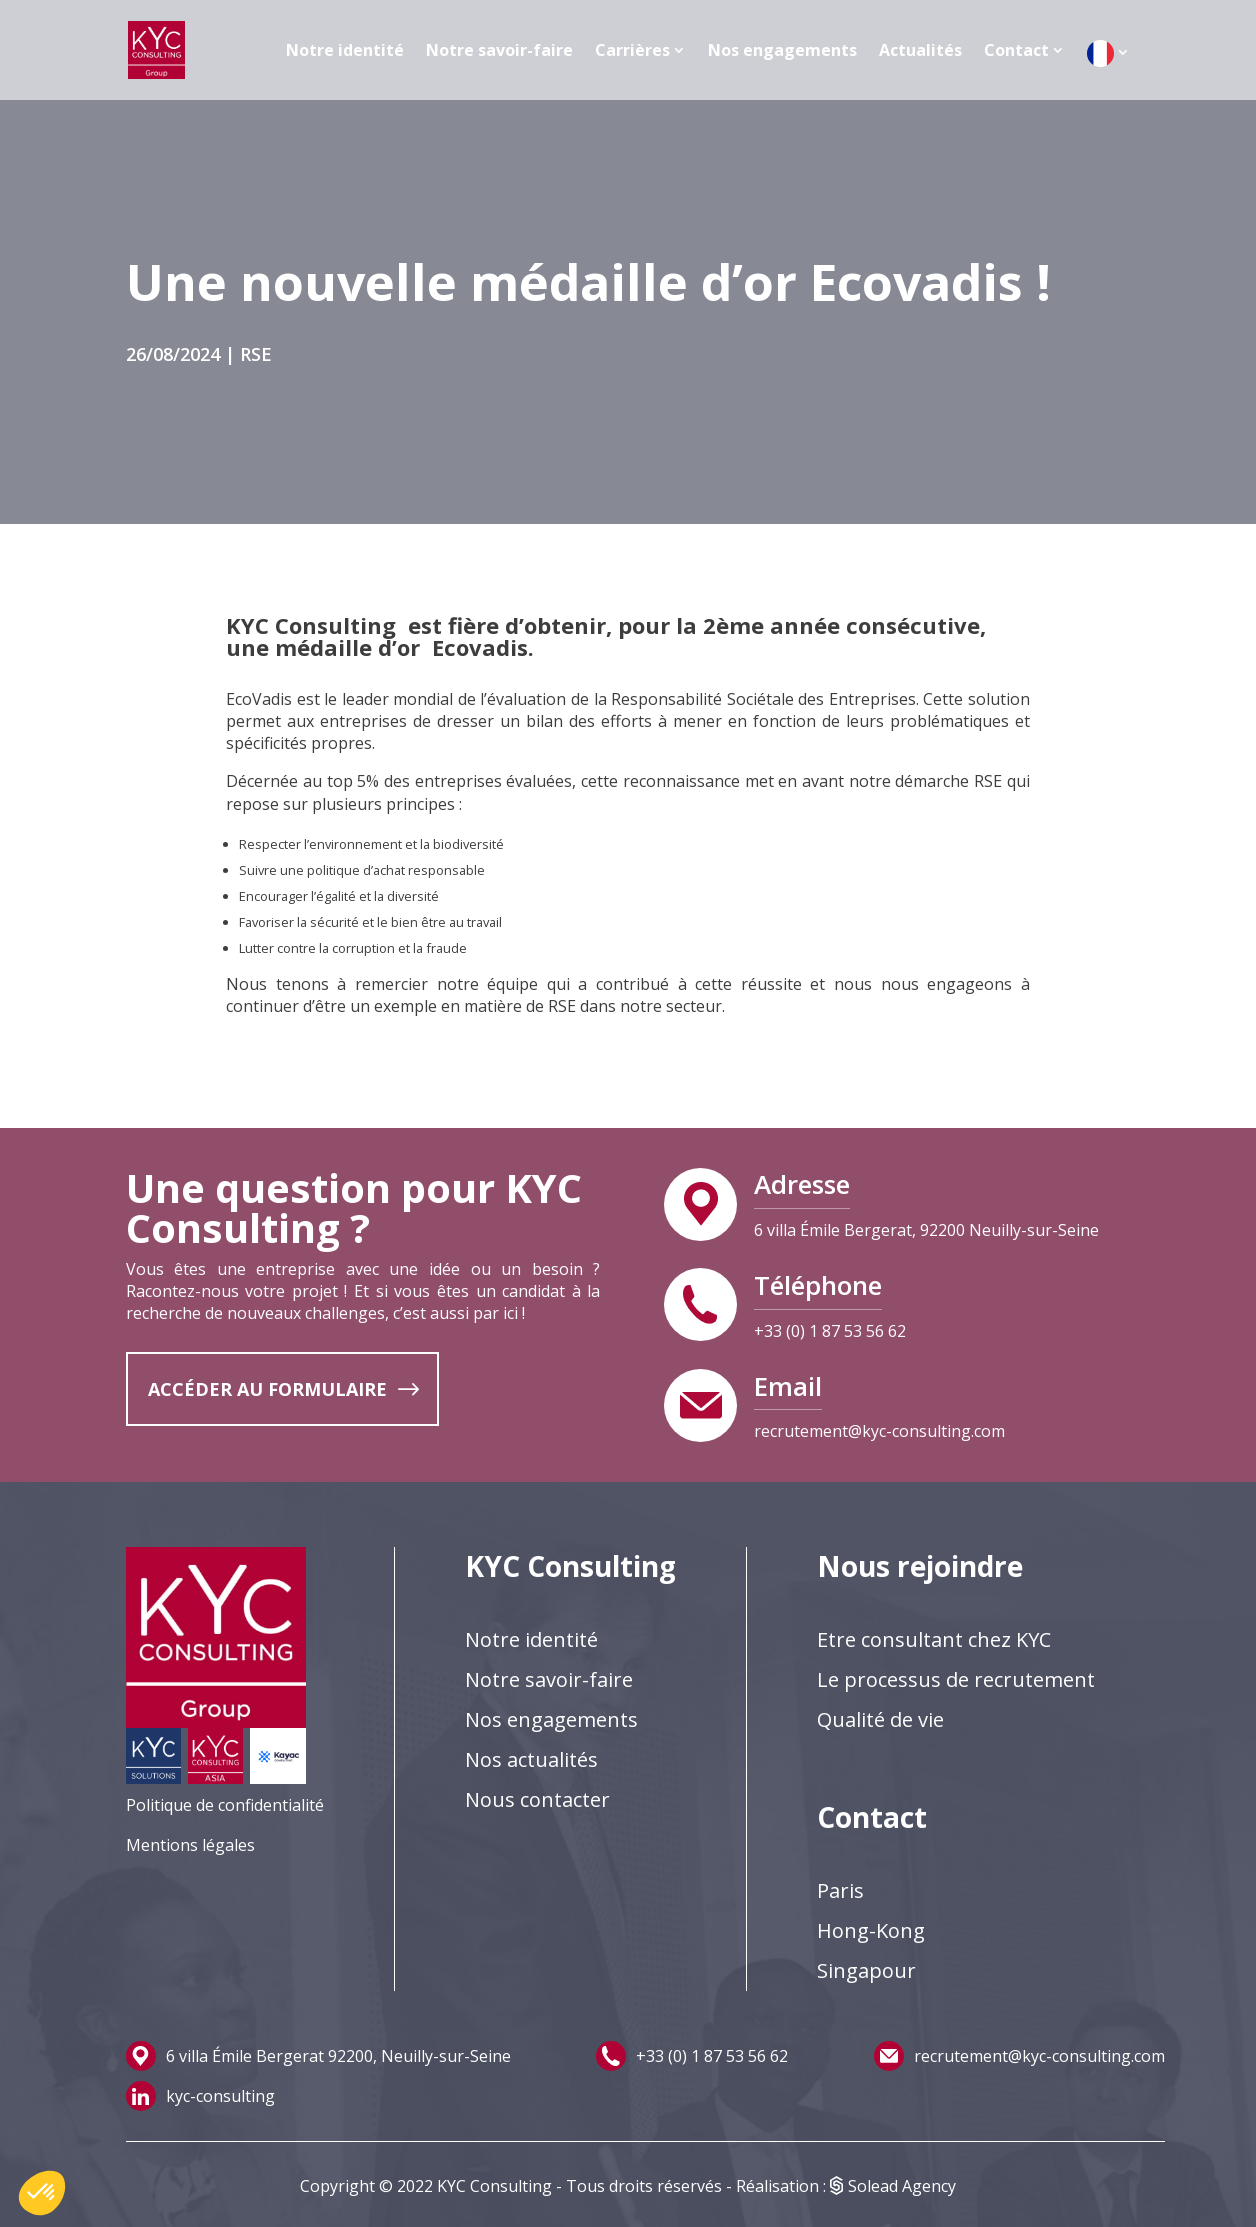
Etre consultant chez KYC (934, 1639)
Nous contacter (537, 1799)
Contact (1016, 50)
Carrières (632, 50)
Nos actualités (531, 1759)
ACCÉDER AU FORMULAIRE (267, 1389)
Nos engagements (782, 50)
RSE (256, 354)
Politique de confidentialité (225, 1805)
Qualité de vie (880, 1719)
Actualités (920, 50)
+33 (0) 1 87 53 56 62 (830, 1331)
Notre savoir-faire (499, 50)
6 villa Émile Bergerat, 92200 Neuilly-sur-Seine (926, 1230)
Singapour (866, 1970)
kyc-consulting (220, 2096)
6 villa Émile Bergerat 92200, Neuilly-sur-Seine (338, 2056)
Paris (840, 1890)
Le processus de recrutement (956, 1679)
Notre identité (345, 50)
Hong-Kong (871, 1930)
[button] (42, 2193)
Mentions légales (190, 1845)
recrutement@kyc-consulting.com (879, 1431)
